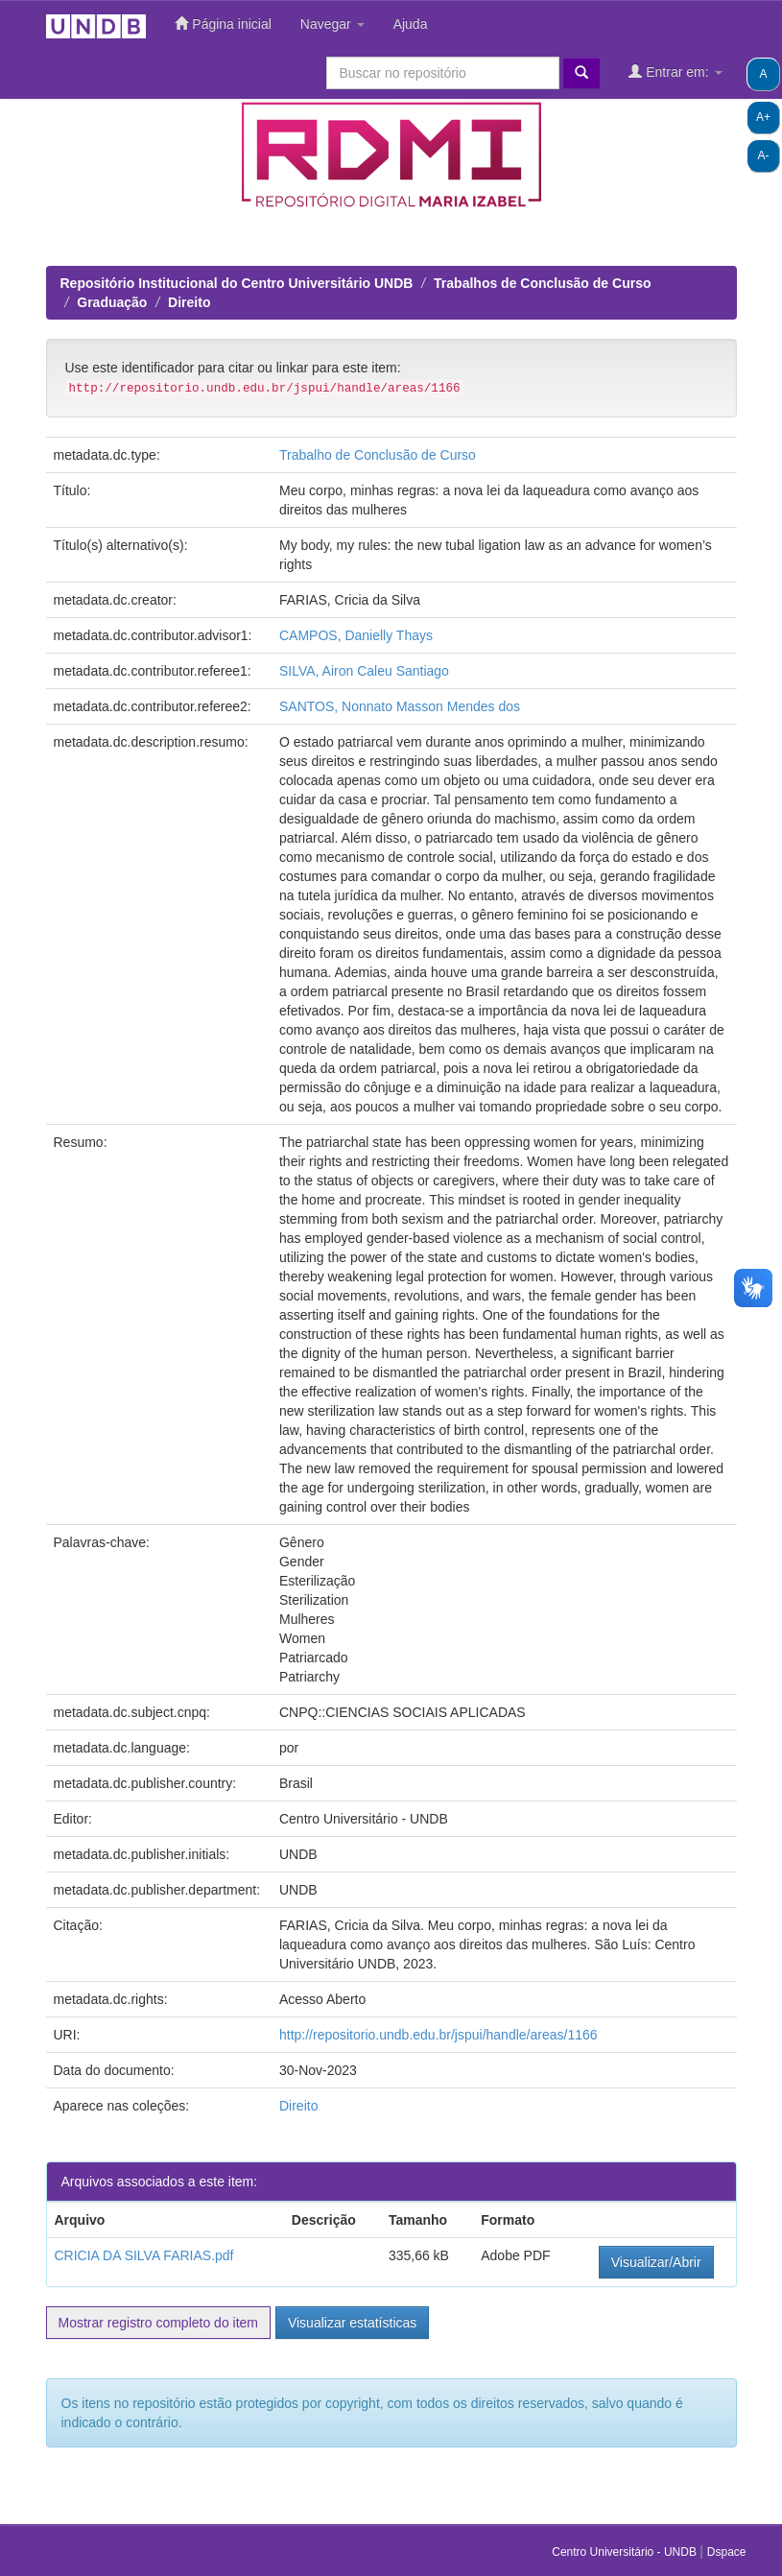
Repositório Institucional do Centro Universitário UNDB (237, 283)
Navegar (332, 24)
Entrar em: (675, 71)
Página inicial (223, 23)
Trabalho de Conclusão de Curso (377, 455)
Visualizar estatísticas (352, 2322)
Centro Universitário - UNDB (625, 2552)
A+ (763, 117)
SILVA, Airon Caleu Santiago (364, 671)
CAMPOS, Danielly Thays (356, 635)
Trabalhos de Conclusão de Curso (542, 283)
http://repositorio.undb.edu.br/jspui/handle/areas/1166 (438, 2034)
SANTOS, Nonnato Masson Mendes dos (399, 706)
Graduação (112, 302)
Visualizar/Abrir (656, 2262)
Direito (189, 302)
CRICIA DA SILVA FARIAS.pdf (144, 2255)
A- (764, 155)
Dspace (726, 2552)
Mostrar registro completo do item (159, 2322)
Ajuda (410, 24)
